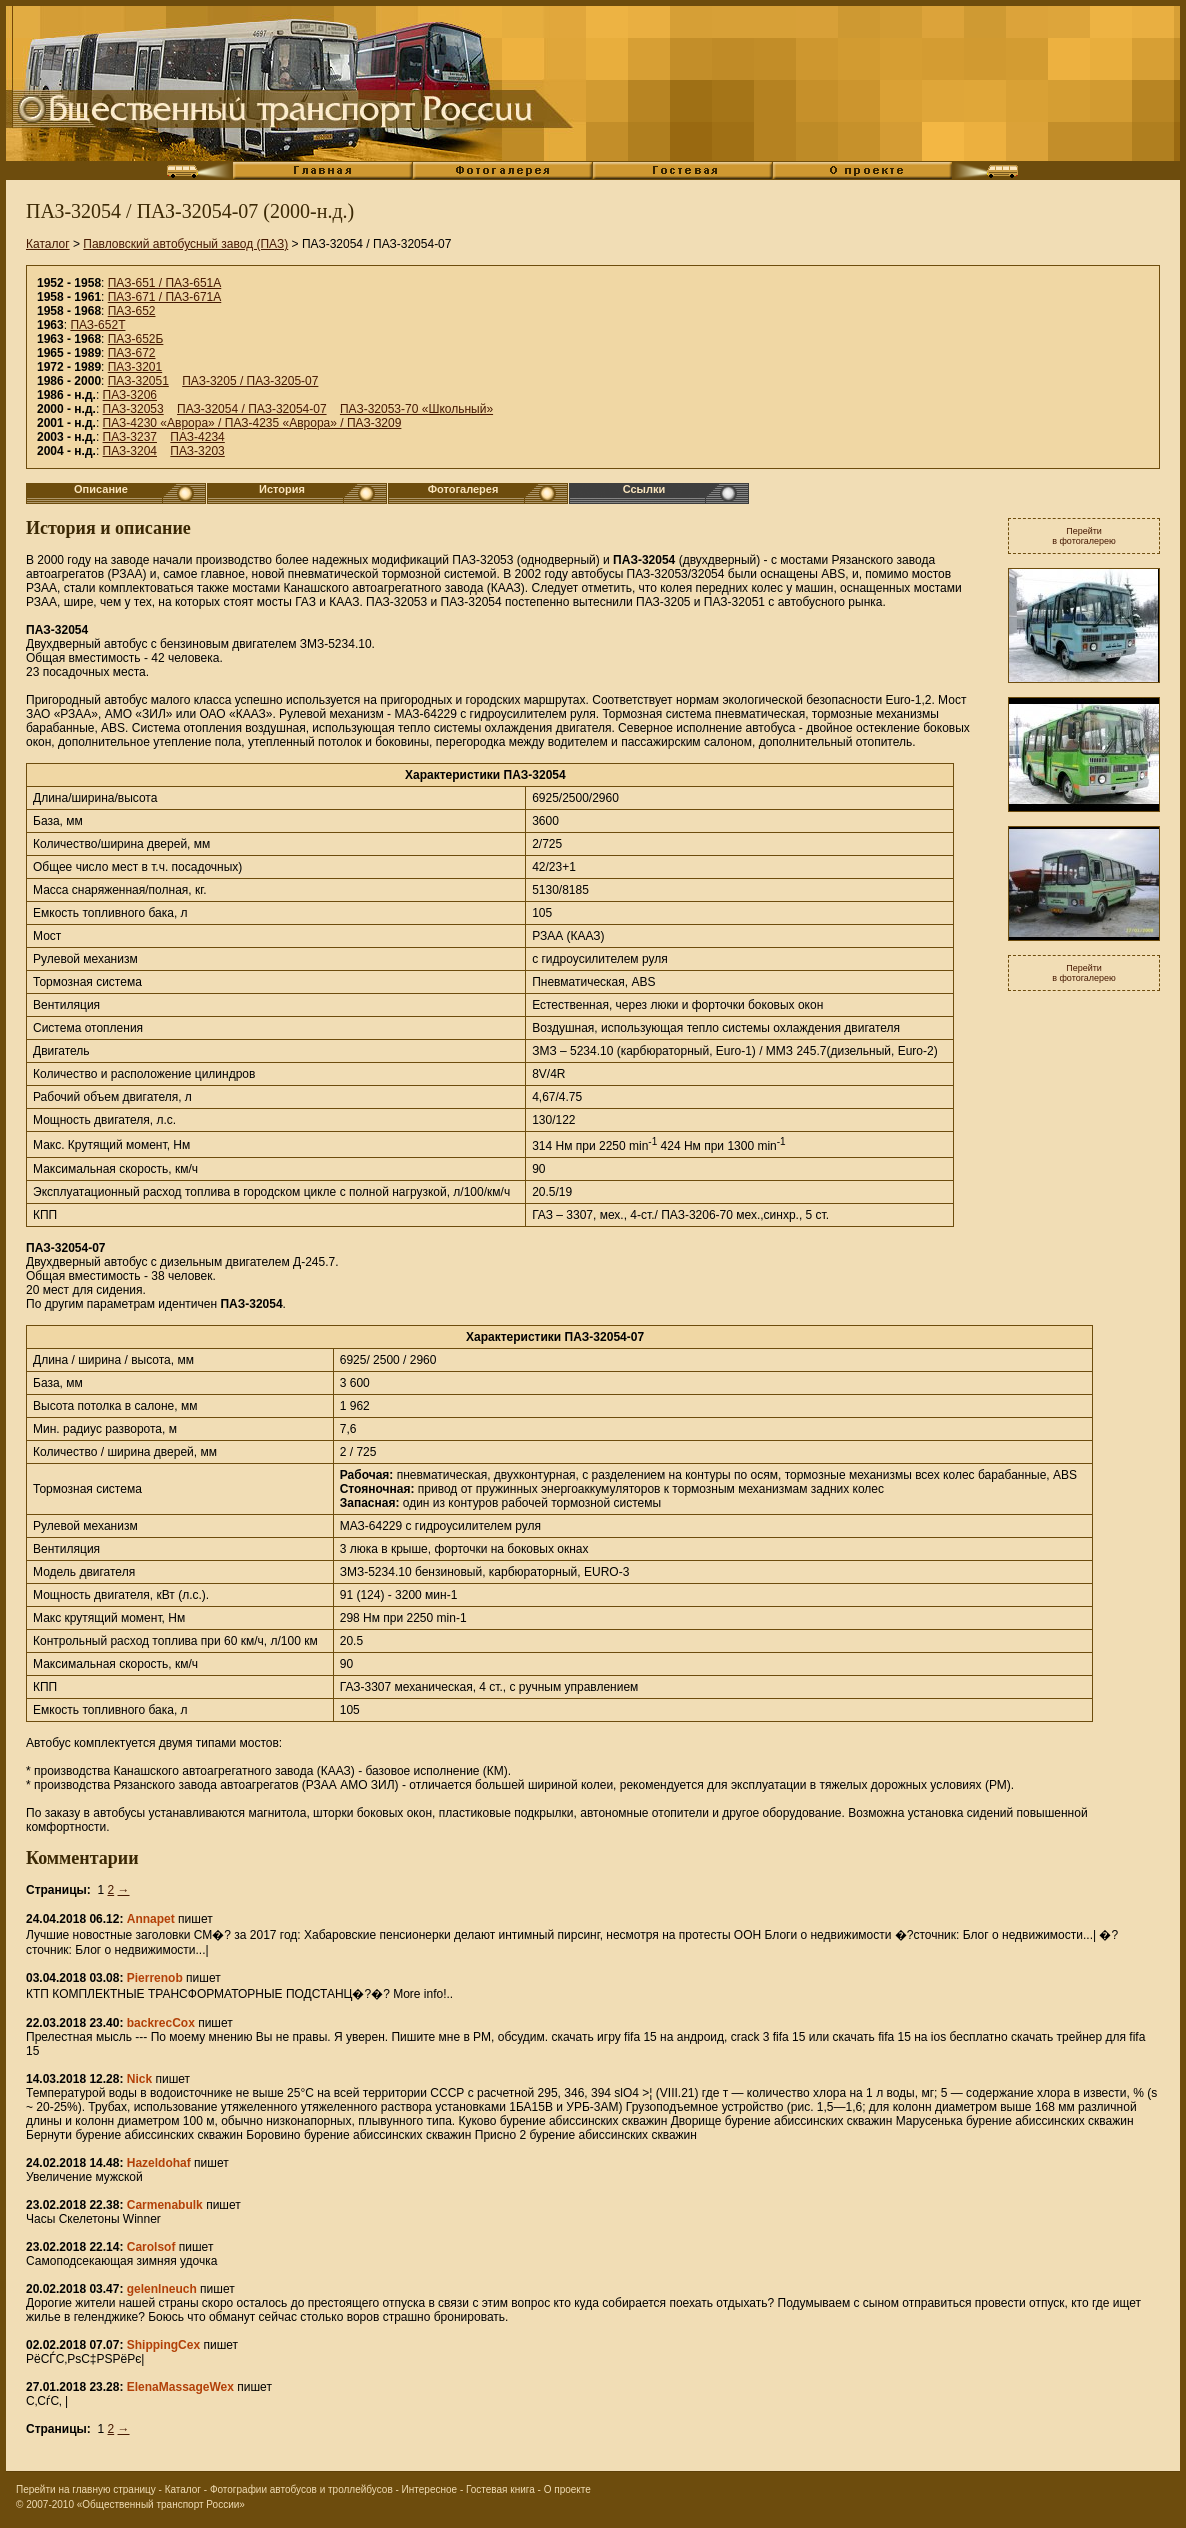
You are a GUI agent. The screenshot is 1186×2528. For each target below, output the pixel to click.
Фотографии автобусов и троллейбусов (301, 2489)
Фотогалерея (463, 489)
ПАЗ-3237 (130, 437)
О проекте (567, 2489)
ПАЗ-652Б (136, 339)
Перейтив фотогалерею (1084, 536)
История (282, 489)
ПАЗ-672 (132, 353)
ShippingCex (163, 2345)
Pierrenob (155, 1978)
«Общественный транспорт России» (161, 2504)
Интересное (430, 2489)
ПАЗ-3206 (130, 395)
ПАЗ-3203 (197, 451)
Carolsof (151, 2247)
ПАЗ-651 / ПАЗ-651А (165, 283)
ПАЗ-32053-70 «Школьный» (416, 409)
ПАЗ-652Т (97, 325)
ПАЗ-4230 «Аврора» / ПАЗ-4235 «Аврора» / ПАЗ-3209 (252, 423)
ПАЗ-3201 (135, 367)
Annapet (151, 1919)
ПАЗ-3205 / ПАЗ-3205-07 (250, 381)
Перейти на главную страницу (86, 2489)
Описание (101, 489)
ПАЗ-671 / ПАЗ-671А (165, 297)
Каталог (48, 244)
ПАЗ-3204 (130, 451)
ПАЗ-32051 (138, 381)
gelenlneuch (162, 2289)
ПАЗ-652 (132, 311)
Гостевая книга (500, 2489)
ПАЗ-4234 (197, 437)
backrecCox (161, 2023)
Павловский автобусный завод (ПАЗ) (185, 244)
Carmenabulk (165, 2205)
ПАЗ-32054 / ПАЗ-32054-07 (252, 409)
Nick (139, 2079)
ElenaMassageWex (180, 2387)
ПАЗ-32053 (133, 409)
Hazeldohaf (159, 2163)
